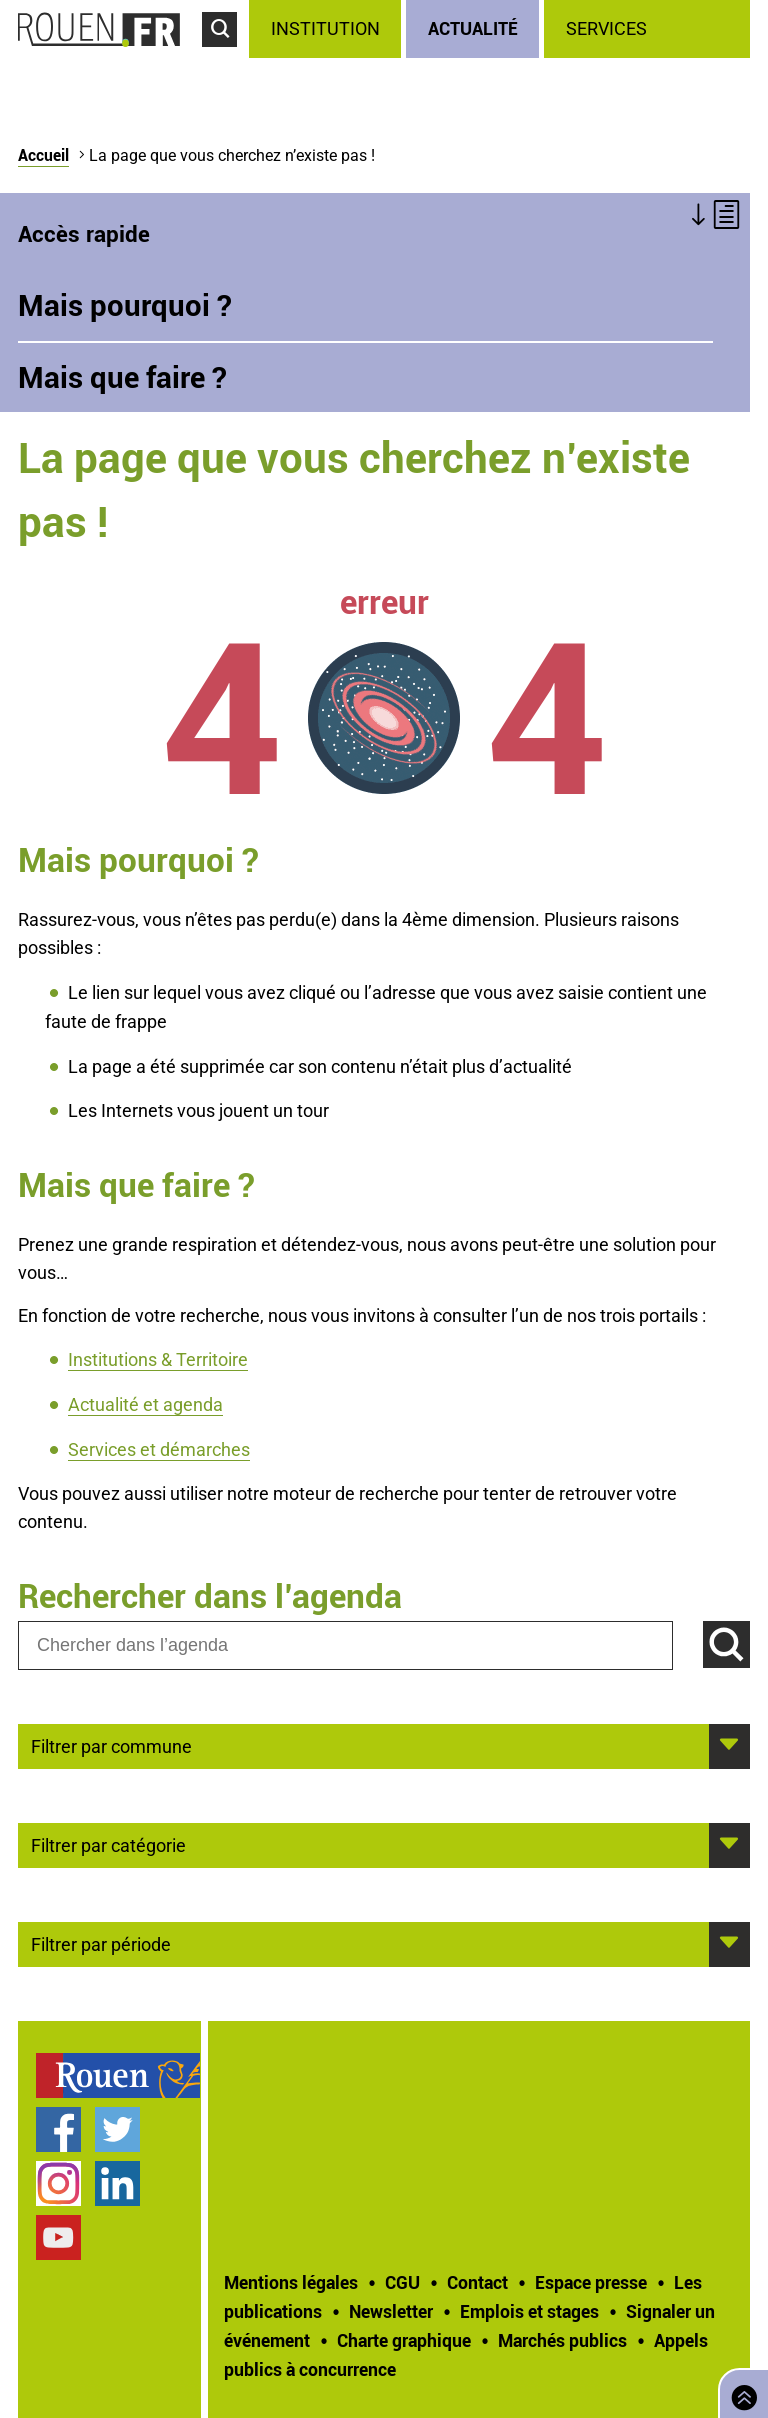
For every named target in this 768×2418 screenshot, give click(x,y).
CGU (402, 2282)
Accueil (43, 155)
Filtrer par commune (111, 1745)
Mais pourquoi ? (125, 305)
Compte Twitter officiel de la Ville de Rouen (117, 2129)
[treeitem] (327, 29)
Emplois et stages (529, 2311)
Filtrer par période (101, 1943)
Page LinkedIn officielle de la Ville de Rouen (117, 2183)
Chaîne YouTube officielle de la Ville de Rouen (58, 2237)
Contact (477, 2282)
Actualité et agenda (145, 1404)
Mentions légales (291, 2282)
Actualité (473, 28)
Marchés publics (562, 2340)
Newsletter (391, 2311)
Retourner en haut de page (740, 2391)
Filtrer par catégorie (108, 1844)
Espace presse (591, 2282)
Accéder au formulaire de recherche (225, 56)
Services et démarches (159, 1449)
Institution (325, 28)
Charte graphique (404, 2340)
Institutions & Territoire (158, 1359)
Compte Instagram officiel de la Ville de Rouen (58, 2183)
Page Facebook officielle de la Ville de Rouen (58, 2129)
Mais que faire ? (122, 377)
